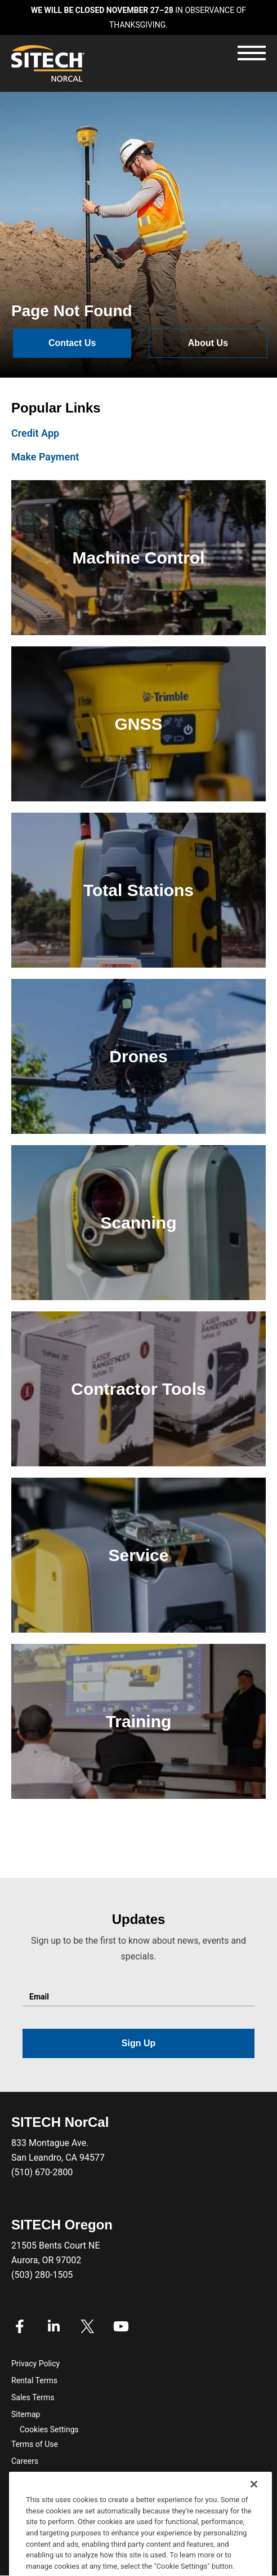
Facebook (19, 2326)
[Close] (254, 2497)
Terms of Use (34, 2444)
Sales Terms (33, 2397)
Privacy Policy (35, 2363)
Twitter (87, 2326)
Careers (24, 2461)
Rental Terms (34, 2380)
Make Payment (45, 457)
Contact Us (72, 343)
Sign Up (138, 2043)
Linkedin (53, 2326)
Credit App (35, 433)
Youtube (121, 2326)
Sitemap (25, 2414)
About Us (208, 343)
